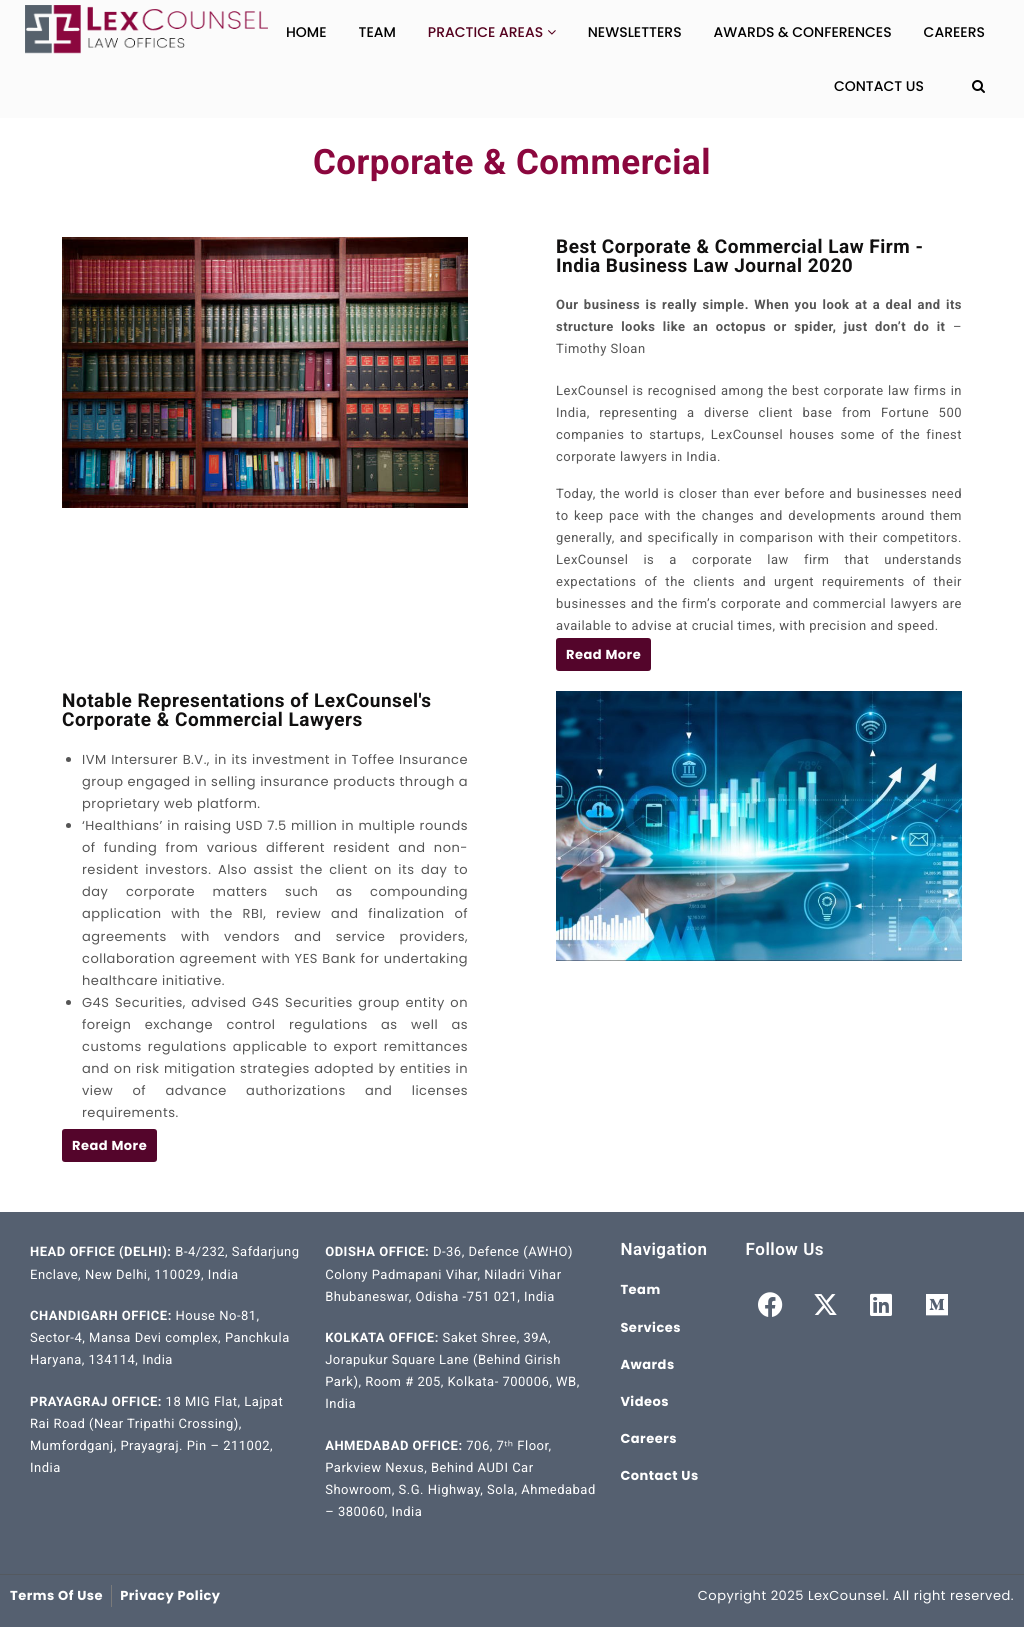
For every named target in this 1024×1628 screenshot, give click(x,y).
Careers (954, 32)
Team (377, 32)
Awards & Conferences (803, 32)
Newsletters (635, 32)
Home (306, 32)
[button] (603, 654)
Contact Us (879, 86)
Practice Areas (492, 32)
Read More (603, 654)
